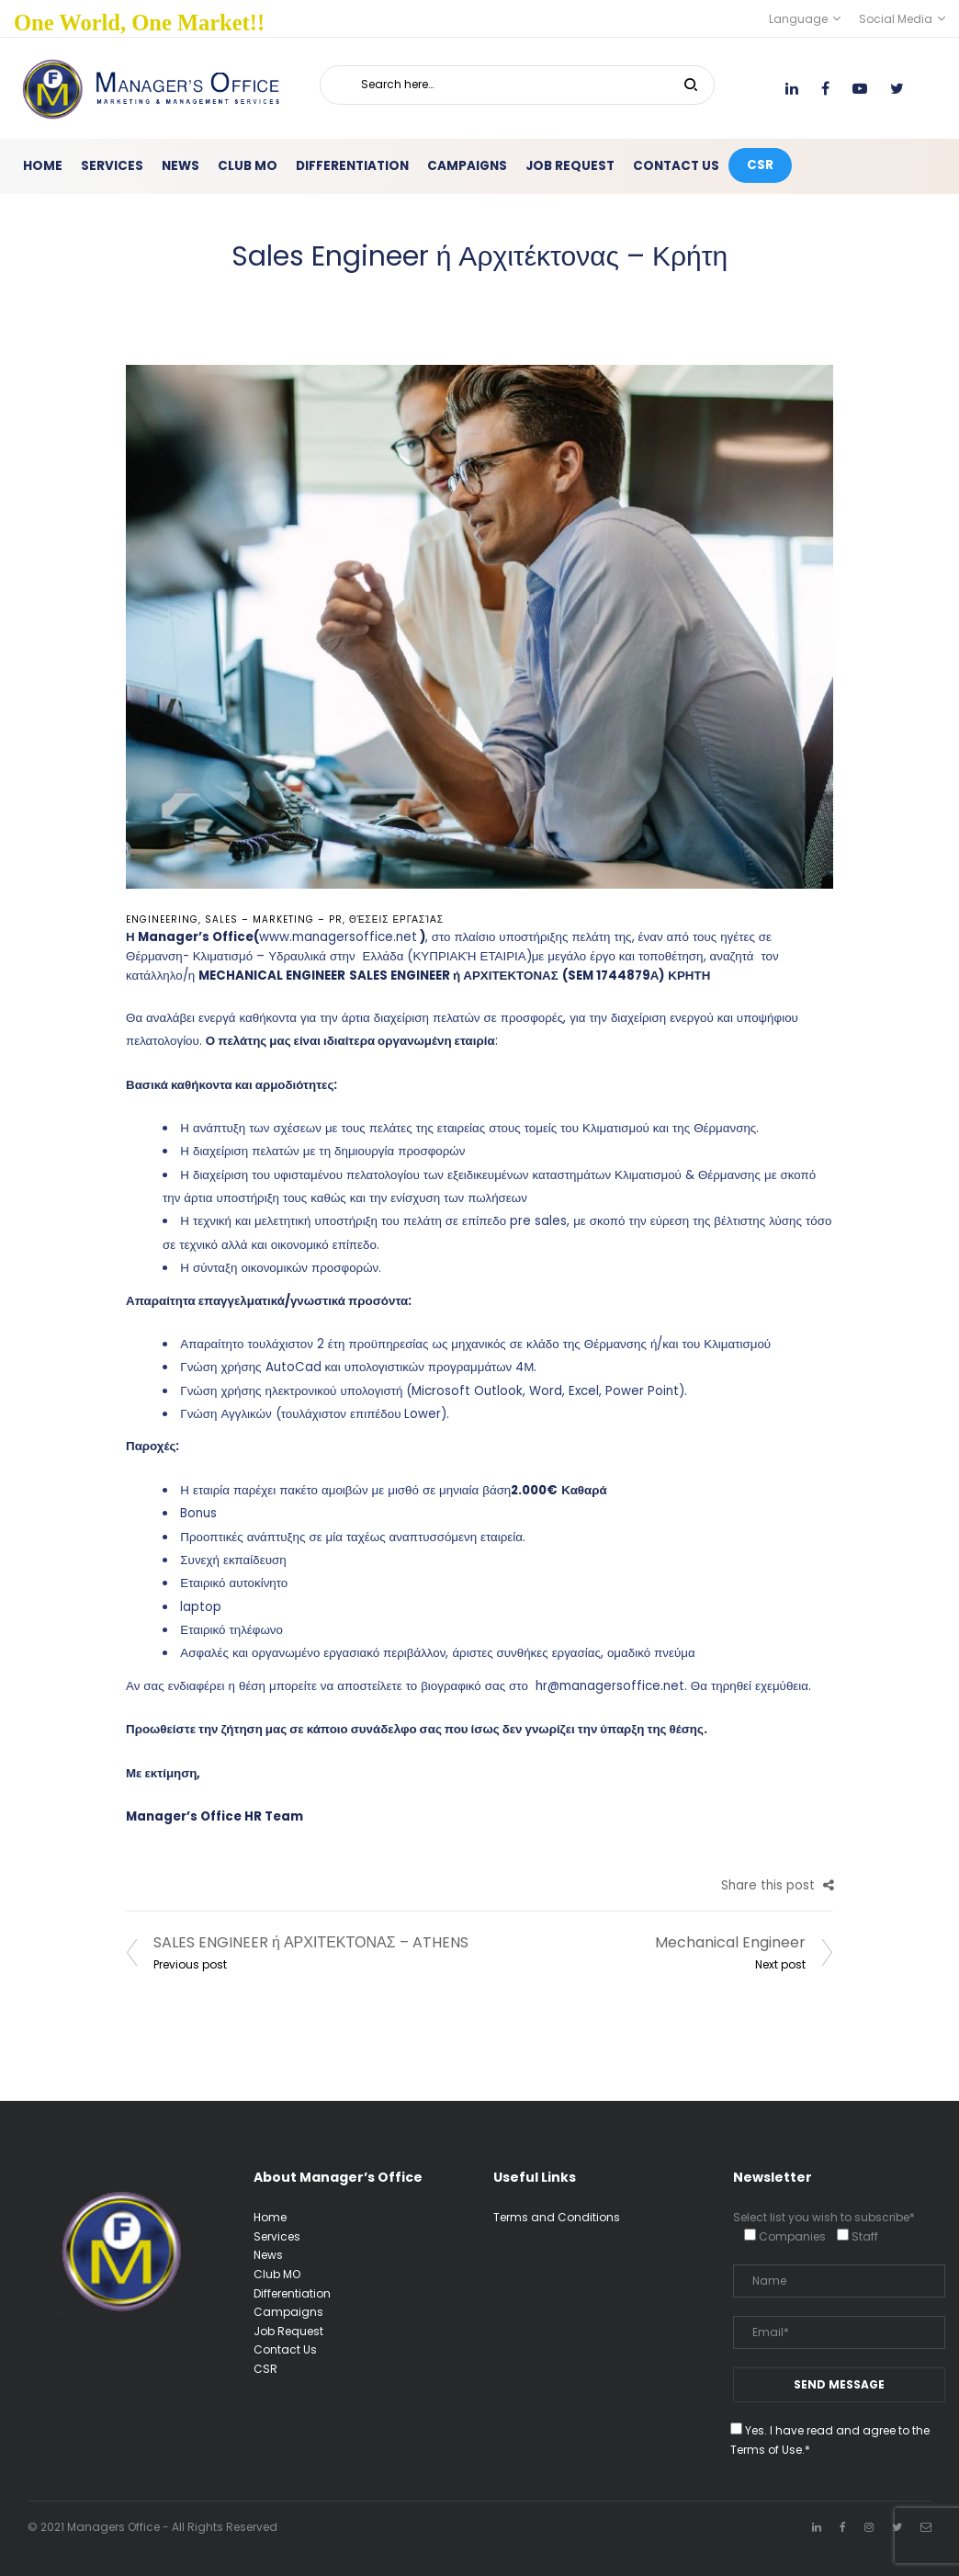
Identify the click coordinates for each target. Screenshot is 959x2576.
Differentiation (292, 2293)
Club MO (277, 2274)
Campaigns (288, 2312)
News (268, 2255)
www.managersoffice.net (338, 937)
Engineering (162, 919)
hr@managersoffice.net (610, 1686)
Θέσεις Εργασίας (396, 919)
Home (270, 2217)
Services (277, 2236)
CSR (265, 2369)
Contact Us (285, 2349)
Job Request (288, 2331)
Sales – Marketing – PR (274, 919)
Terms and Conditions (556, 2217)
